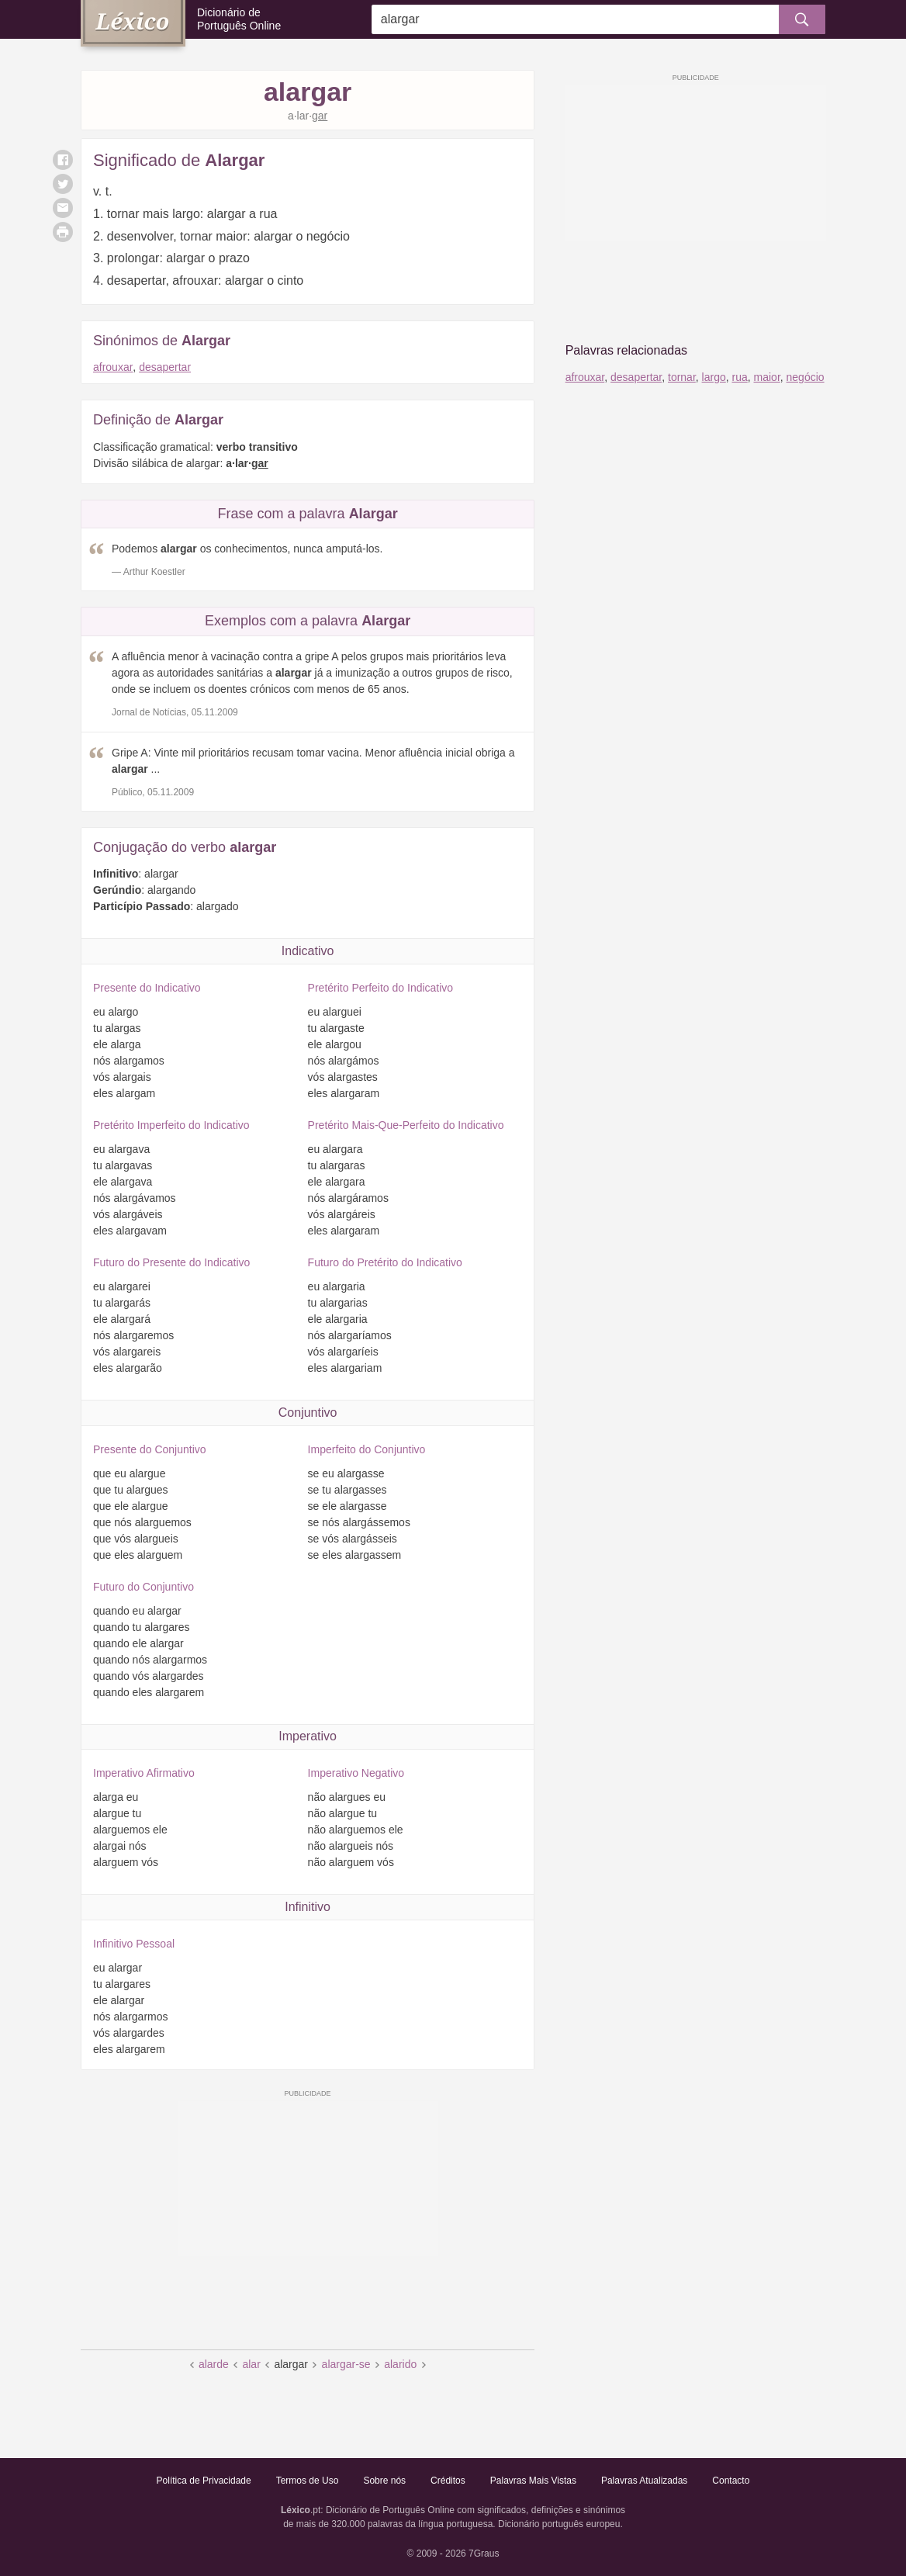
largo (714, 377)
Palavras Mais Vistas (533, 2480)
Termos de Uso (307, 2480)
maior (767, 377)
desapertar (165, 367)
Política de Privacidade (204, 2480)
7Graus (484, 2553)
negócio (806, 377)
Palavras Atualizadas (644, 2480)
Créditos (448, 2480)
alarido (400, 2364)
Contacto (730, 2480)
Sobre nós (384, 2480)
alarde (214, 2364)
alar (251, 2364)
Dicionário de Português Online (239, 19)
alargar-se (346, 2364)
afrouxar (113, 367)
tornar (682, 377)
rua (740, 377)
